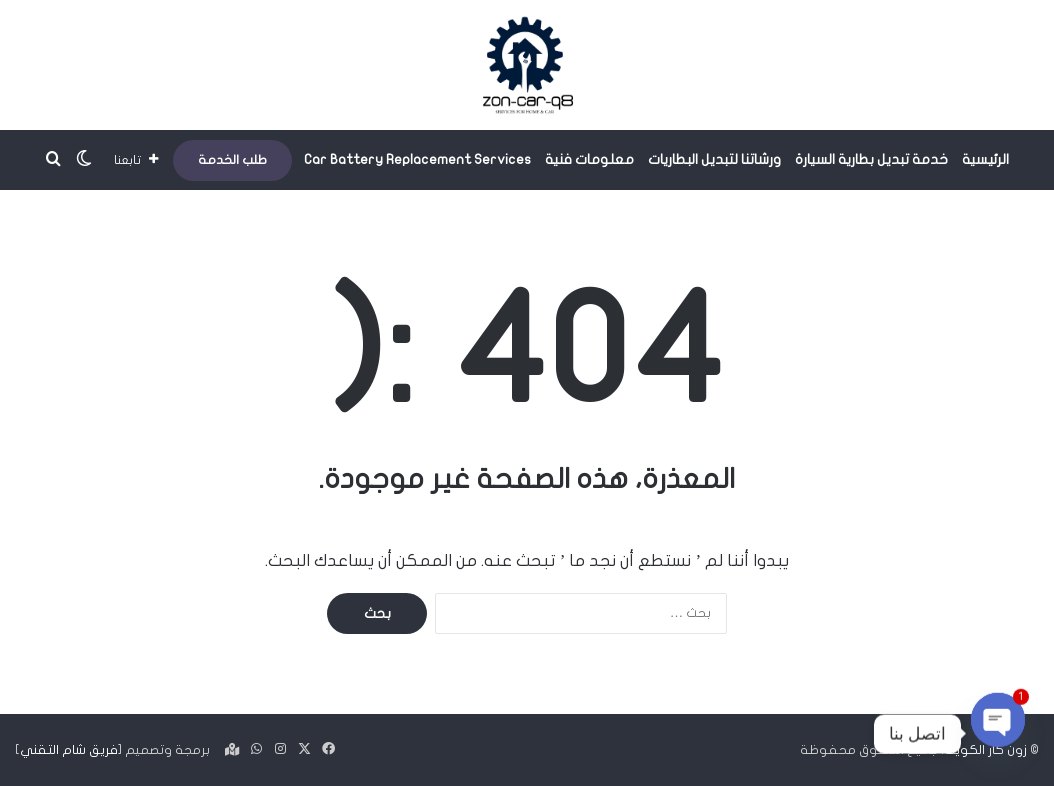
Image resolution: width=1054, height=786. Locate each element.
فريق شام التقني (69, 750)
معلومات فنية (589, 159)
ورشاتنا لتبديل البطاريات (714, 159)
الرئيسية (985, 159)
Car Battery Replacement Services (417, 159)
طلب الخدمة (232, 160)
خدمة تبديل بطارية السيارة (871, 159)
